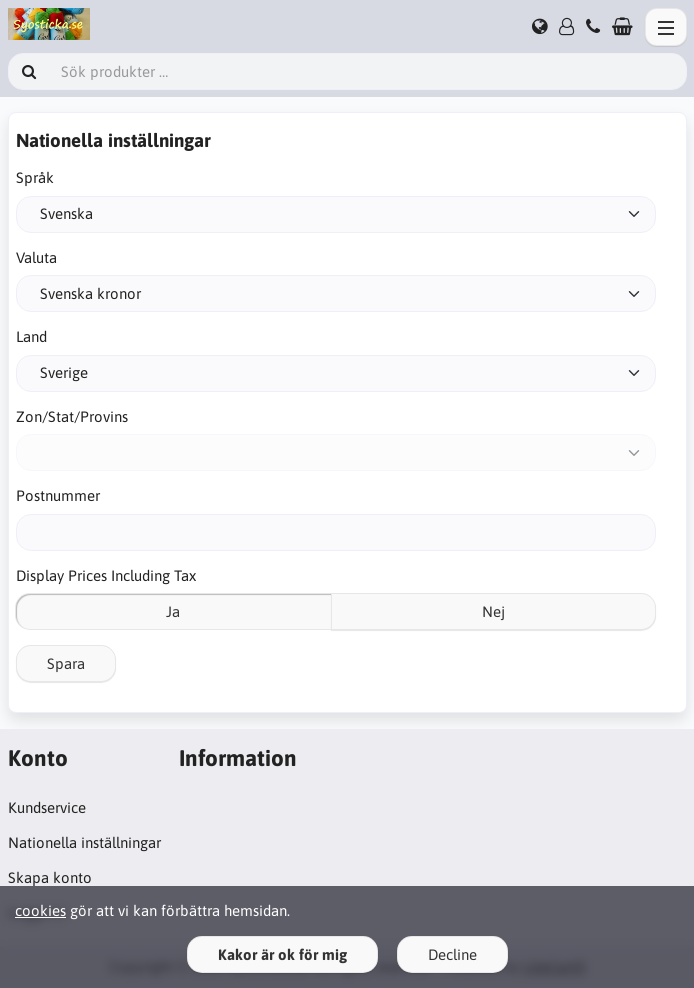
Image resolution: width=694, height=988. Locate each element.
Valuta (36, 257)
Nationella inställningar (84, 842)
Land (31, 336)
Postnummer (58, 495)
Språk (35, 177)
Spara (66, 663)
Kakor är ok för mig (282, 954)
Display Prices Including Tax (106, 575)
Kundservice (47, 807)
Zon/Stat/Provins (72, 416)
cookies (40, 910)
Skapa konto (50, 877)
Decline (452, 954)
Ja (173, 611)
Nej (493, 611)
